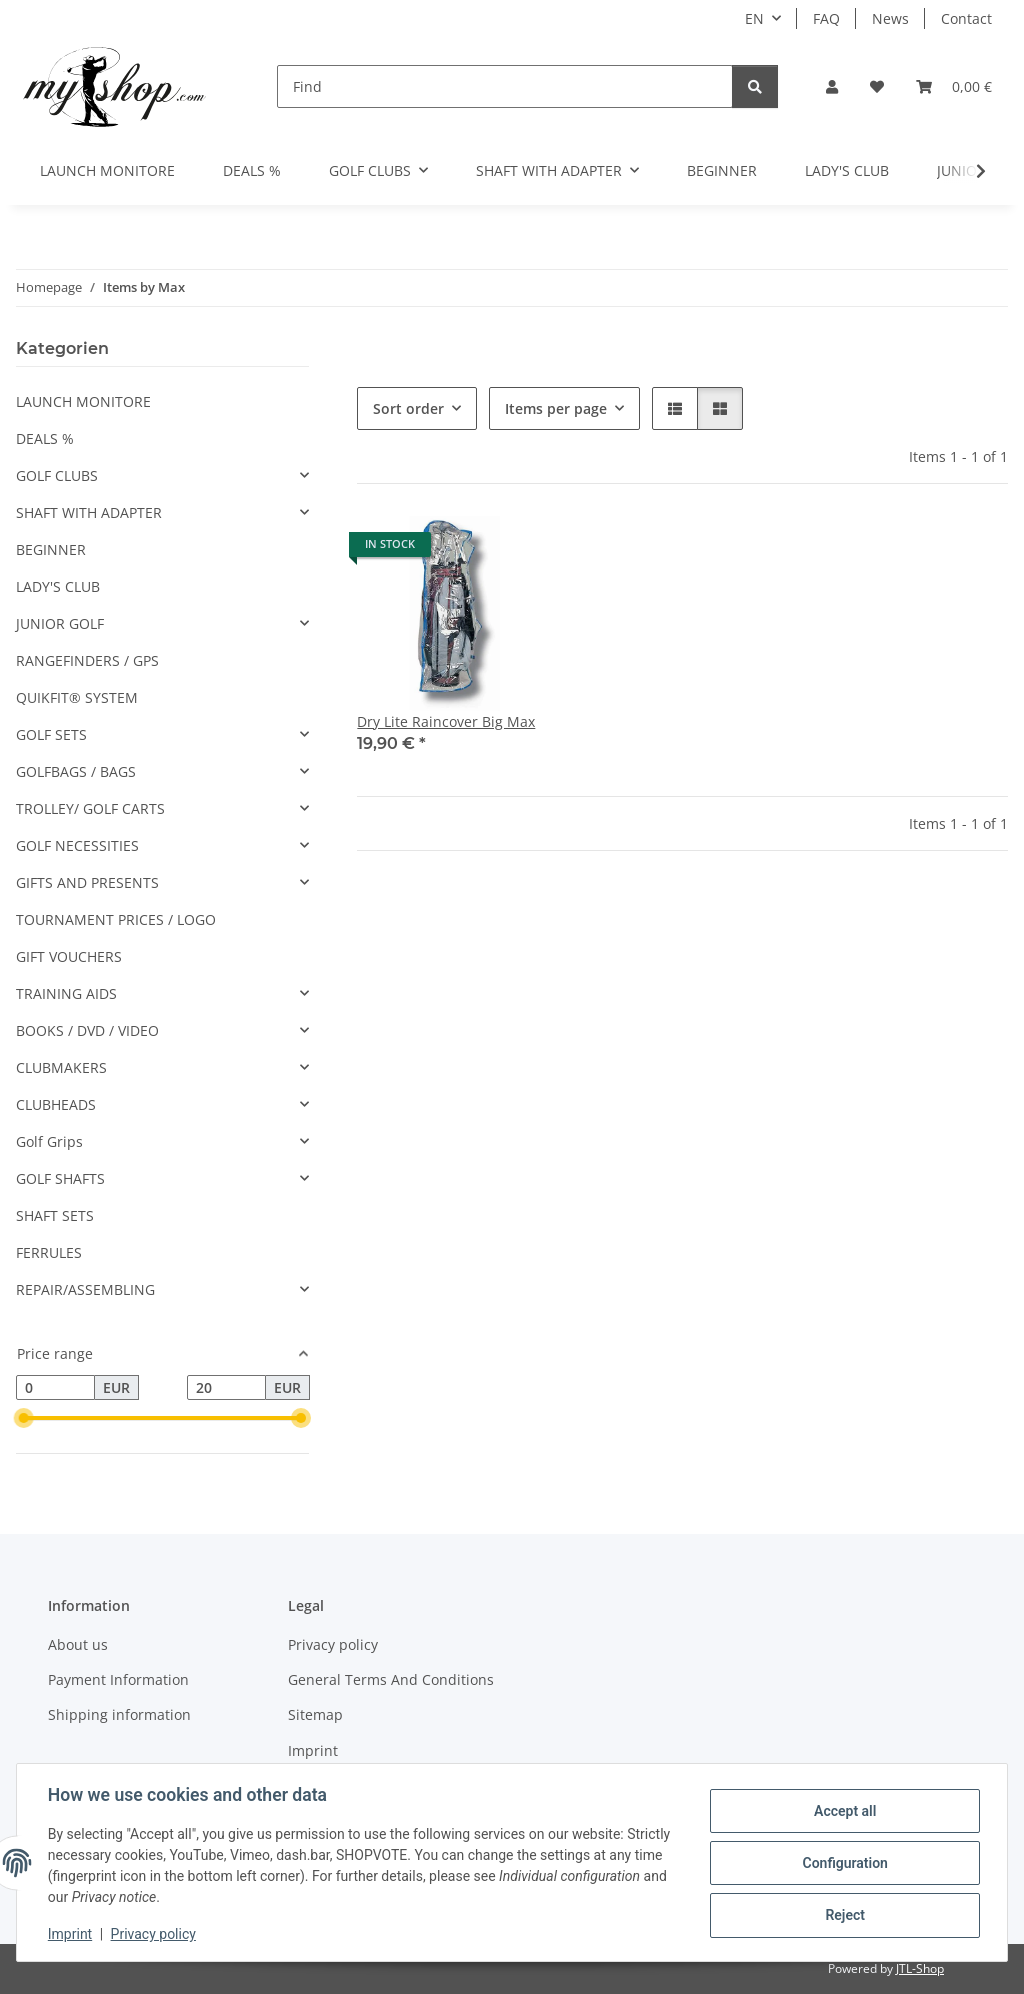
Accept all (844, 1811)
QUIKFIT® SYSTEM (77, 697)
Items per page (556, 408)
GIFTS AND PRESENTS (87, 882)
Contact (966, 18)
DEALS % (45, 438)
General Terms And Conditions (391, 1679)
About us (78, 1644)
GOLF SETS (51, 734)
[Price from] (55, 1388)
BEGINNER (51, 549)
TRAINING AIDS (66, 993)
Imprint (71, 1934)
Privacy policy (154, 1934)
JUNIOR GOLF (60, 623)
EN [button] (754, 18)
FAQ (826, 18)
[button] (832, 86)
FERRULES (49, 1252)
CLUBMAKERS (61, 1067)
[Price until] (226, 1388)
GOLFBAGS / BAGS (76, 771)
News (890, 18)
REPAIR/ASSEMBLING (85, 1289)
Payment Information (118, 1679)
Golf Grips (49, 1141)
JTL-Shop (920, 1968)
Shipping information (119, 1714)
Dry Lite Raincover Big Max (446, 721)
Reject (844, 1915)
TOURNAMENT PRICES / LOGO (116, 919)
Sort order (408, 408)
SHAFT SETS (55, 1215)
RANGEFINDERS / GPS (87, 660)
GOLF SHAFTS (60, 1178)
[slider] (24, 1419)
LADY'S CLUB (58, 586)
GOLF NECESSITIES (77, 845)
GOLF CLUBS (57, 475)
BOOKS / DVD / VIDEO (87, 1030)
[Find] (505, 86)
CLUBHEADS (56, 1104)
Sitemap (315, 1714)
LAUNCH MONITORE (83, 401)
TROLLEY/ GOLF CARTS (90, 808)
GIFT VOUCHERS (69, 956)
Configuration (843, 1863)
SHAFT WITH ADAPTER (89, 512)
